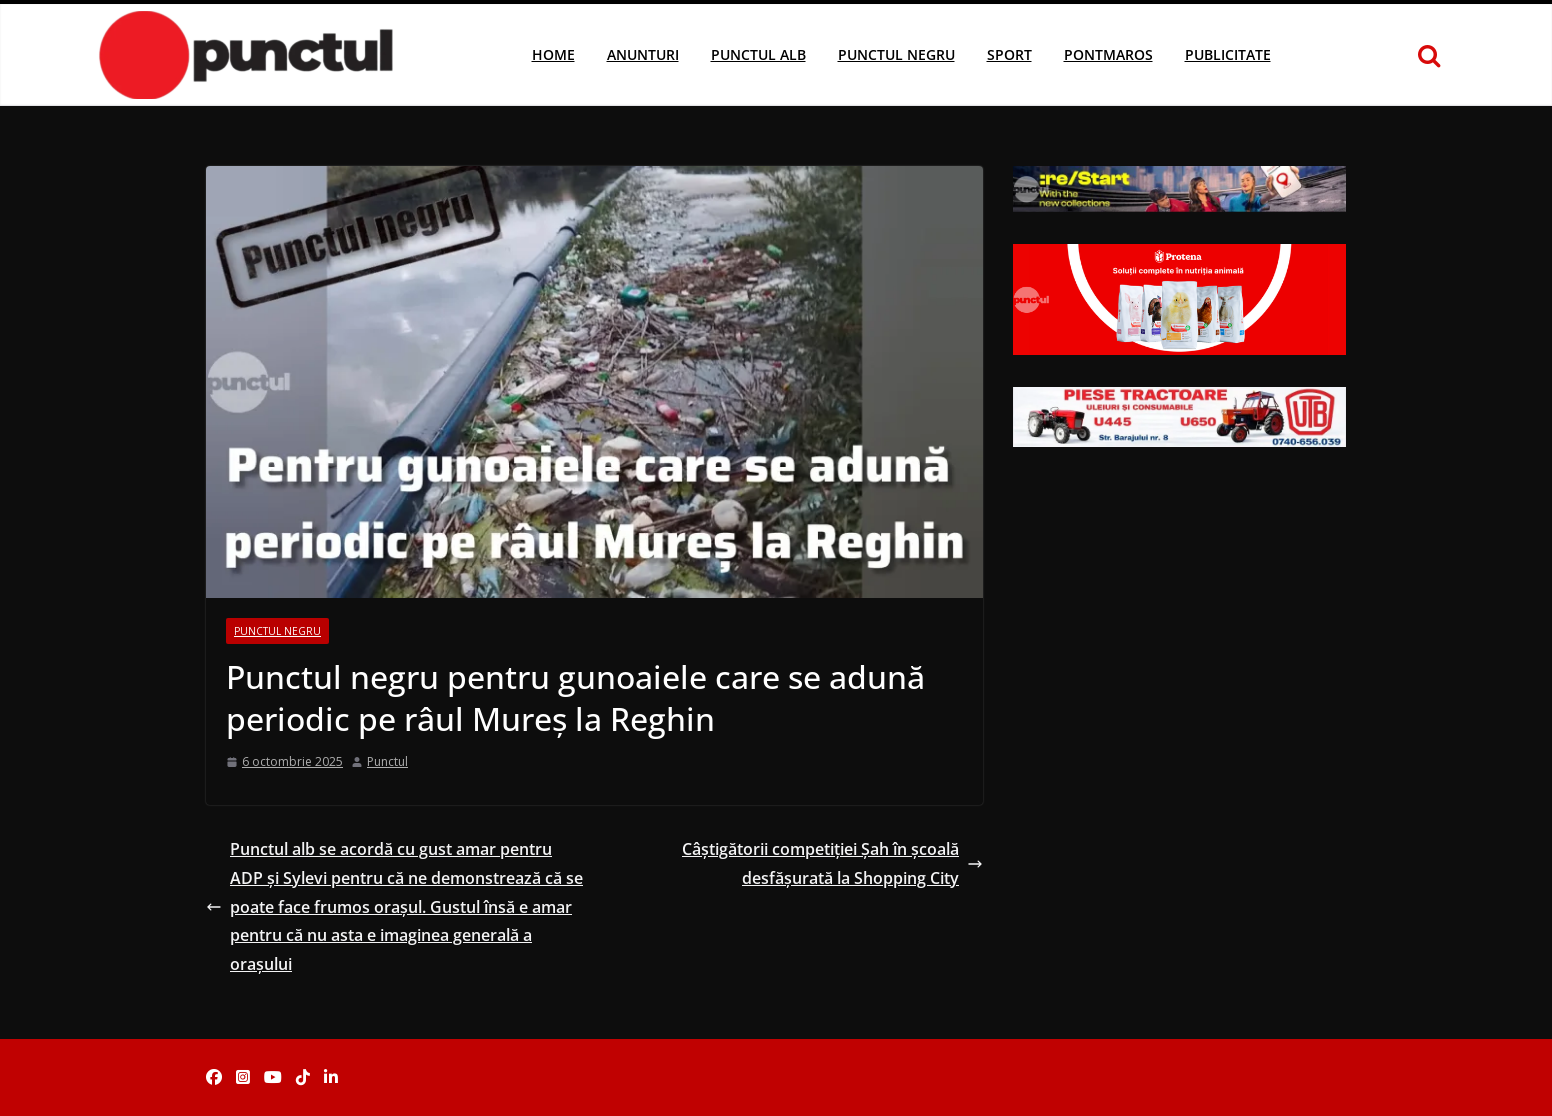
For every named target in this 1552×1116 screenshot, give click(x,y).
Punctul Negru (896, 54)
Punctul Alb (758, 54)
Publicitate (1228, 54)
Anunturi (643, 54)
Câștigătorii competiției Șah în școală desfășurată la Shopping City (832, 863)
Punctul (387, 761)
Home (553, 54)
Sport (1009, 54)
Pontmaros (1108, 54)
